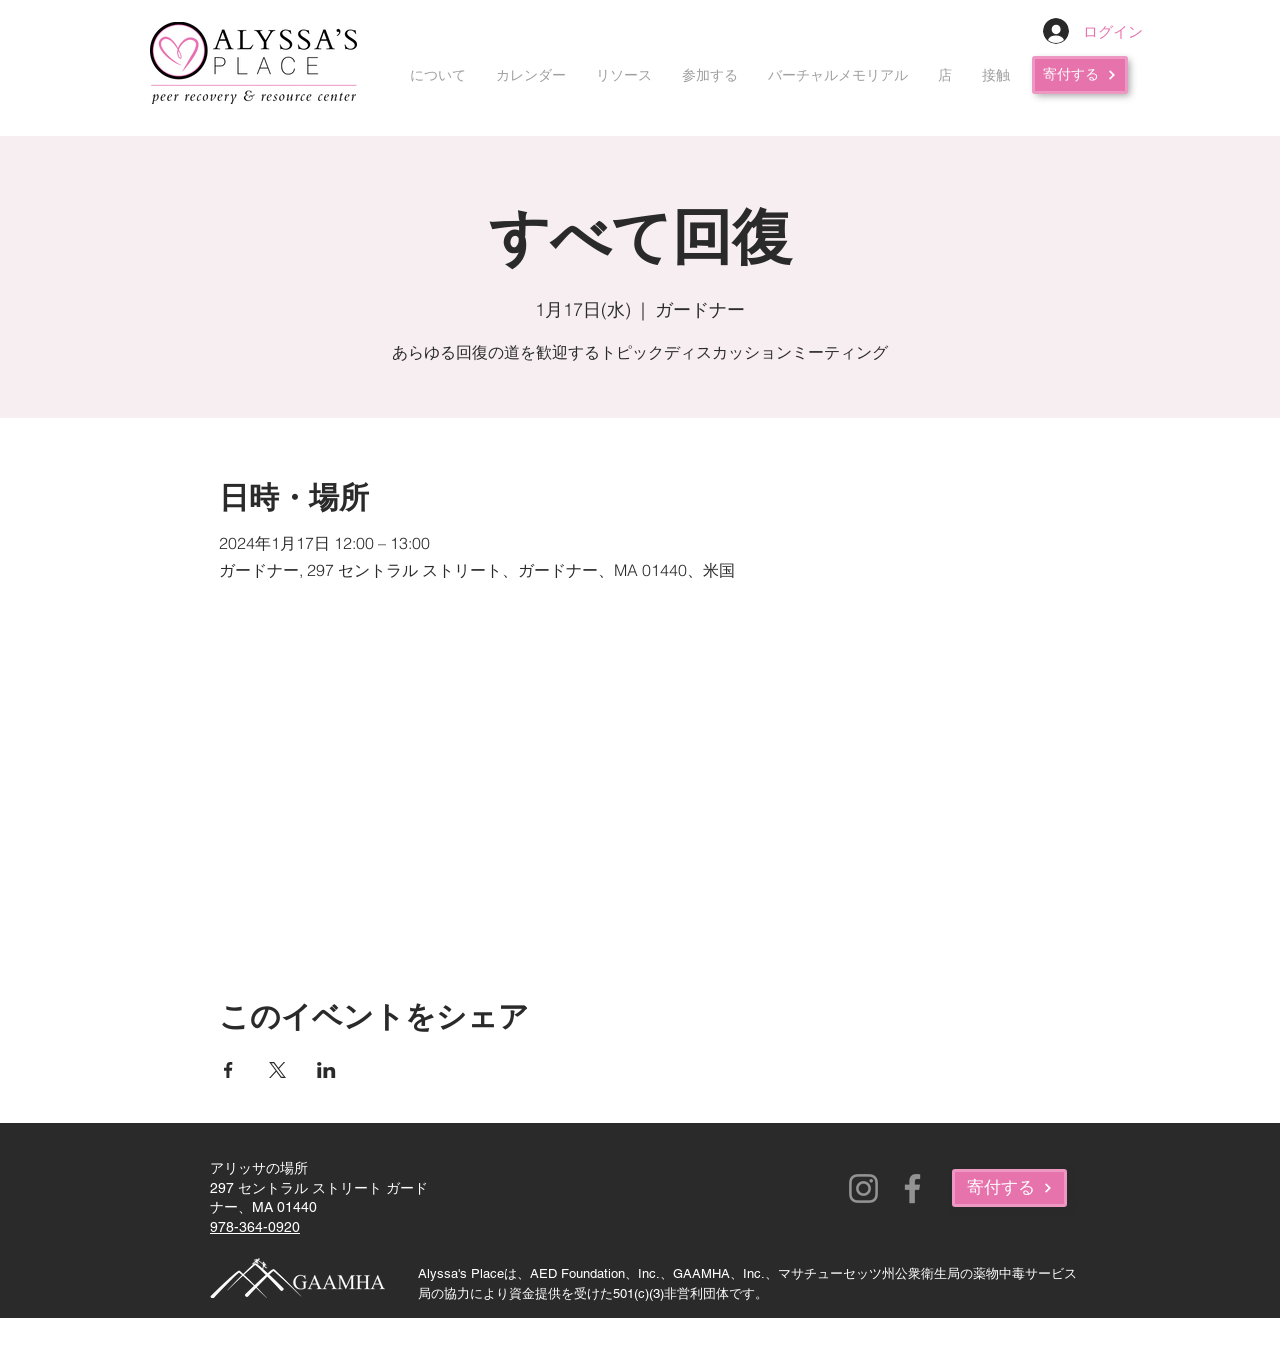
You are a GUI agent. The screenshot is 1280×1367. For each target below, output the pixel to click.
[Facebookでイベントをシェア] (228, 1070)
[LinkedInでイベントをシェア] (326, 1070)
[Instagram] (863, 1188)
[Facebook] (912, 1188)
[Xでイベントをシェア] (277, 1070)
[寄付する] (1080, 75)
